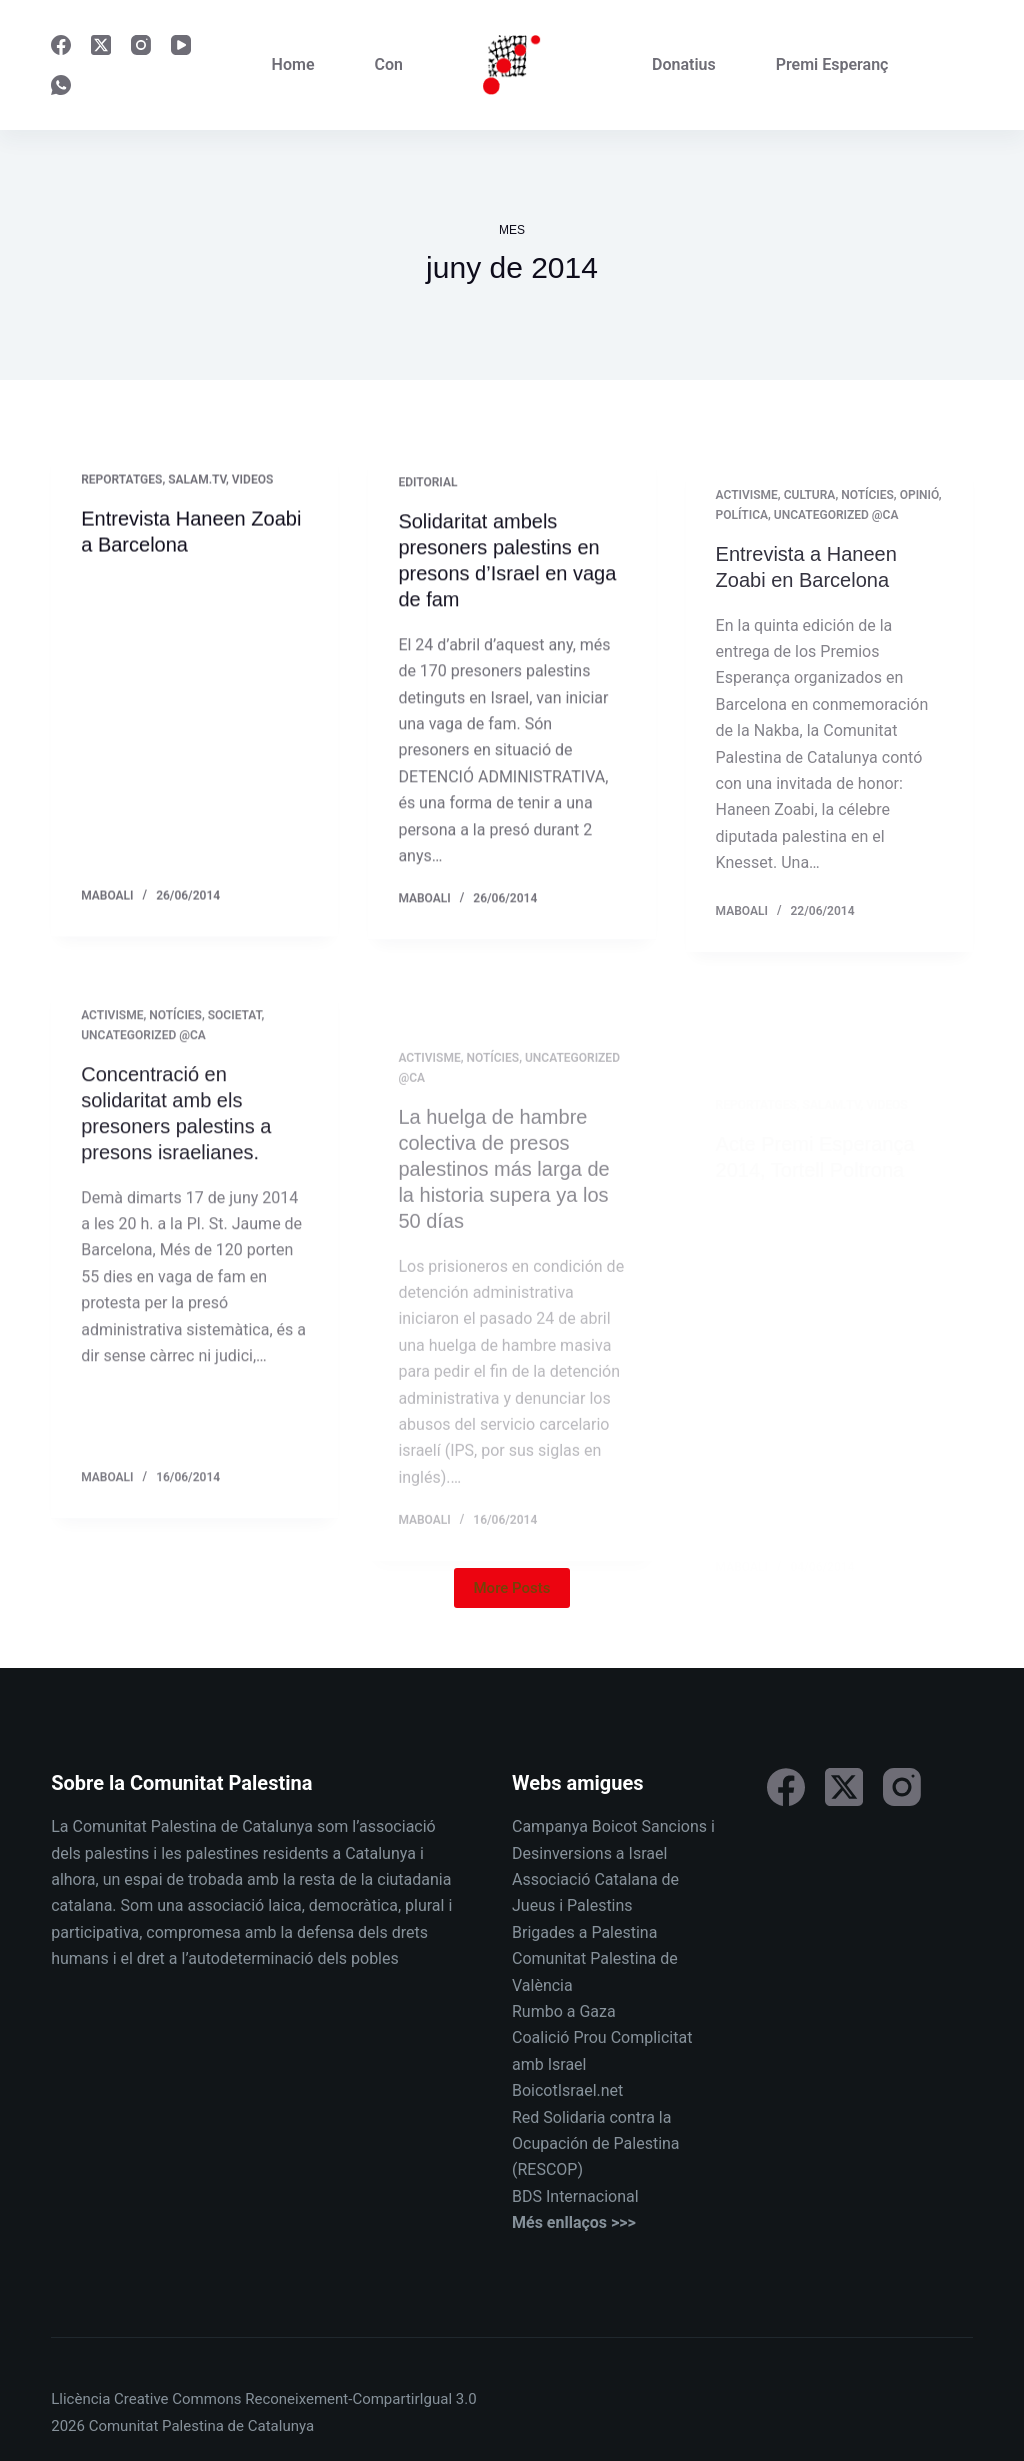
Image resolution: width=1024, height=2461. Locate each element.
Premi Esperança (836, 64)
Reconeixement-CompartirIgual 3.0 (360, 2399)
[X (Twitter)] (101, 45)
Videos (252, 481)
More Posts (512, 1588)
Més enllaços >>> (574, 2222)
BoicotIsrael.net (567, 2090)
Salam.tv (197, 481)
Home (293, 64)
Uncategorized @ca (836, 539)
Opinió (919, 519)
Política (742, 539)
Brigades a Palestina (584, 1932)
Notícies (867, 519)
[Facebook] (61, 45)
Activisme (747, 519)
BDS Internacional (575, 2196)
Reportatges (121, 481)
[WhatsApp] (61, 85)
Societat (235, 1030)
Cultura (810, 519)
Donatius (684, 64)
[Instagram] (141, 45)
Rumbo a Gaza (564, 2011)
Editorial (427, 487)
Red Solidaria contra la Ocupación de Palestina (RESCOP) (596, 2144)
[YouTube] (181, 45)
